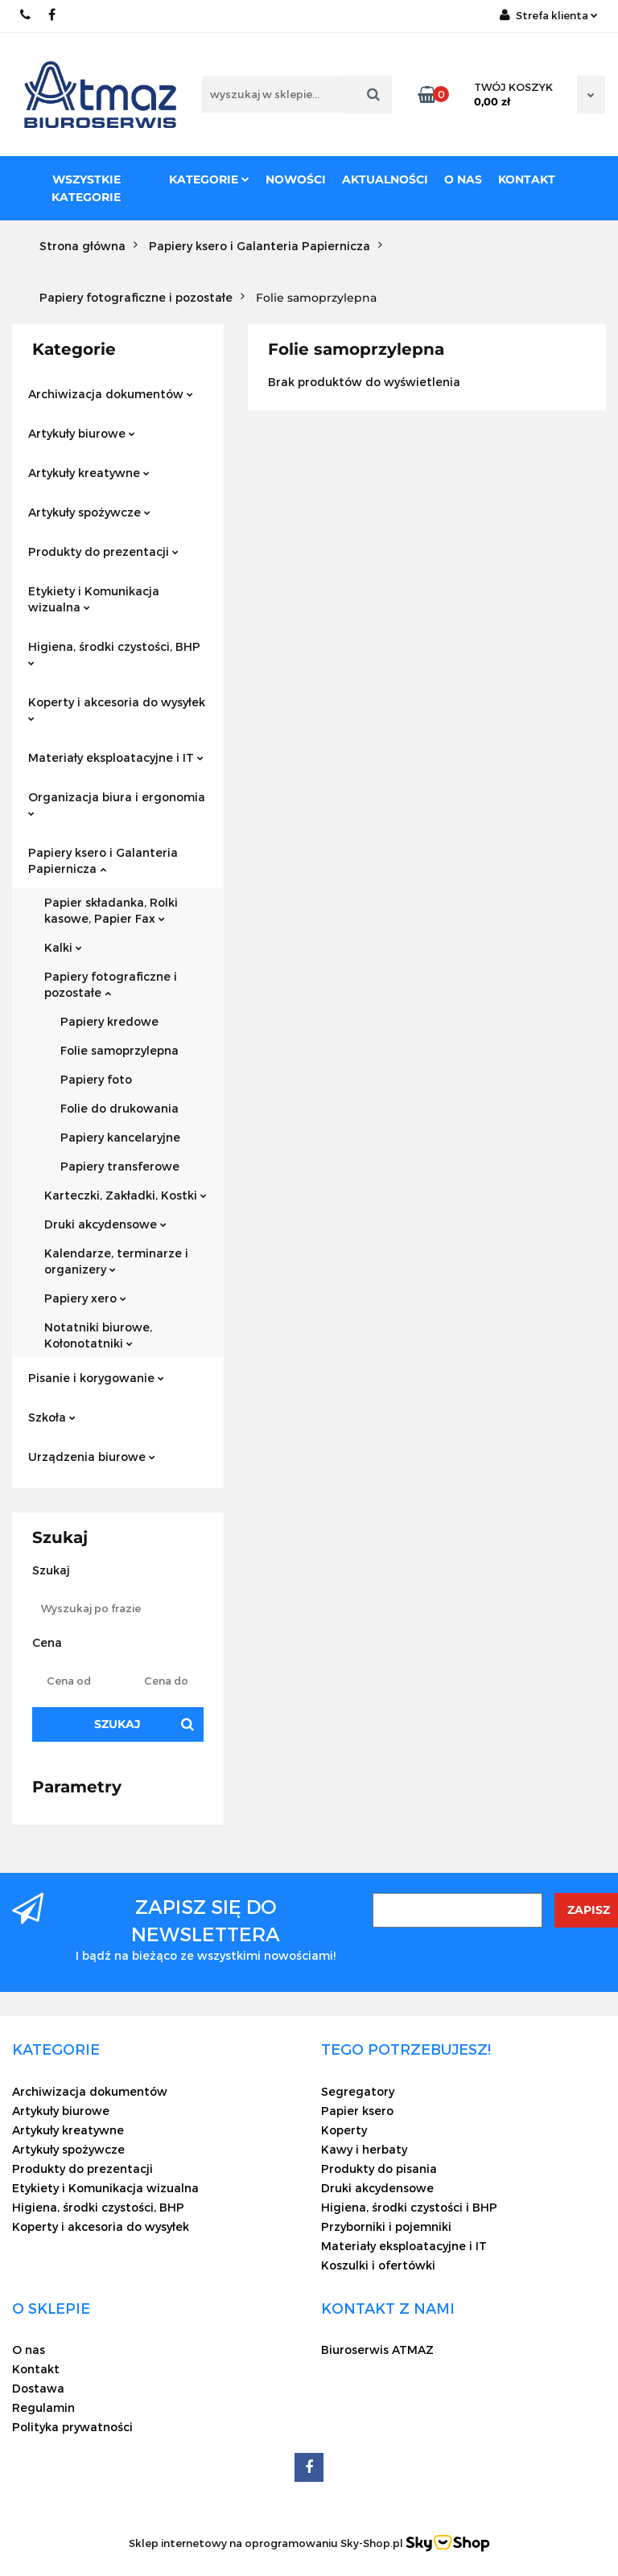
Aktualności (385, 179)
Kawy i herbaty (364, 2149)
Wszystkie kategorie (86, 188)
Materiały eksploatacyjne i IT (116, 757)
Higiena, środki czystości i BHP (409, 2207)
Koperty (344, 2130)
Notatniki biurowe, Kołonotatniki (98, 1335)
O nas (463, 179)
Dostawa (38, 2388)
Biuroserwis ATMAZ (377, 2349)
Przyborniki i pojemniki (386, 2226)
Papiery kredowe (109, 1021)
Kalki (63, 947)
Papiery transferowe (119, 1166)
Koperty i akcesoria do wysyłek (116, 708)
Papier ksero (357, 2110)
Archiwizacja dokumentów (110, 394)
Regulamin (43, 2407)
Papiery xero (85, 1298)
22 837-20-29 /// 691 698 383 (26, 15)
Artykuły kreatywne (89, 472)
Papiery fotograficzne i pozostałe (110, 984)
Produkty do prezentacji (103, 551)
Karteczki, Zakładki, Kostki (125, 1195)
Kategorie (209, 179)
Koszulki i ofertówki (378, 2265)
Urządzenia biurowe (91, 1456)
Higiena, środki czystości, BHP (114, 653)
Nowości (296, 179)
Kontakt (526, 179)
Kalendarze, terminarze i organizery (116, 1261)
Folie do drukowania (119, 1108)
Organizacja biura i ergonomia (116, 803)
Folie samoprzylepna (119, 1050)
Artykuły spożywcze (89, 512)
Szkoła (52, 1417)
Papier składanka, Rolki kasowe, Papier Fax (111, 910)
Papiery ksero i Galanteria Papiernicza (103, 860)
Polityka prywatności (72, 2427)
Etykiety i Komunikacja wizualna (93, 599)
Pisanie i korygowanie (96, 1378)
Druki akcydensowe (105, 1224)
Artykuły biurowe (81, 433)
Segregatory (357, 2091)
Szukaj (117, 1724)
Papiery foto (96, 1079)
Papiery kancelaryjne (120, 1137)
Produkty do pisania (379, 2168)
